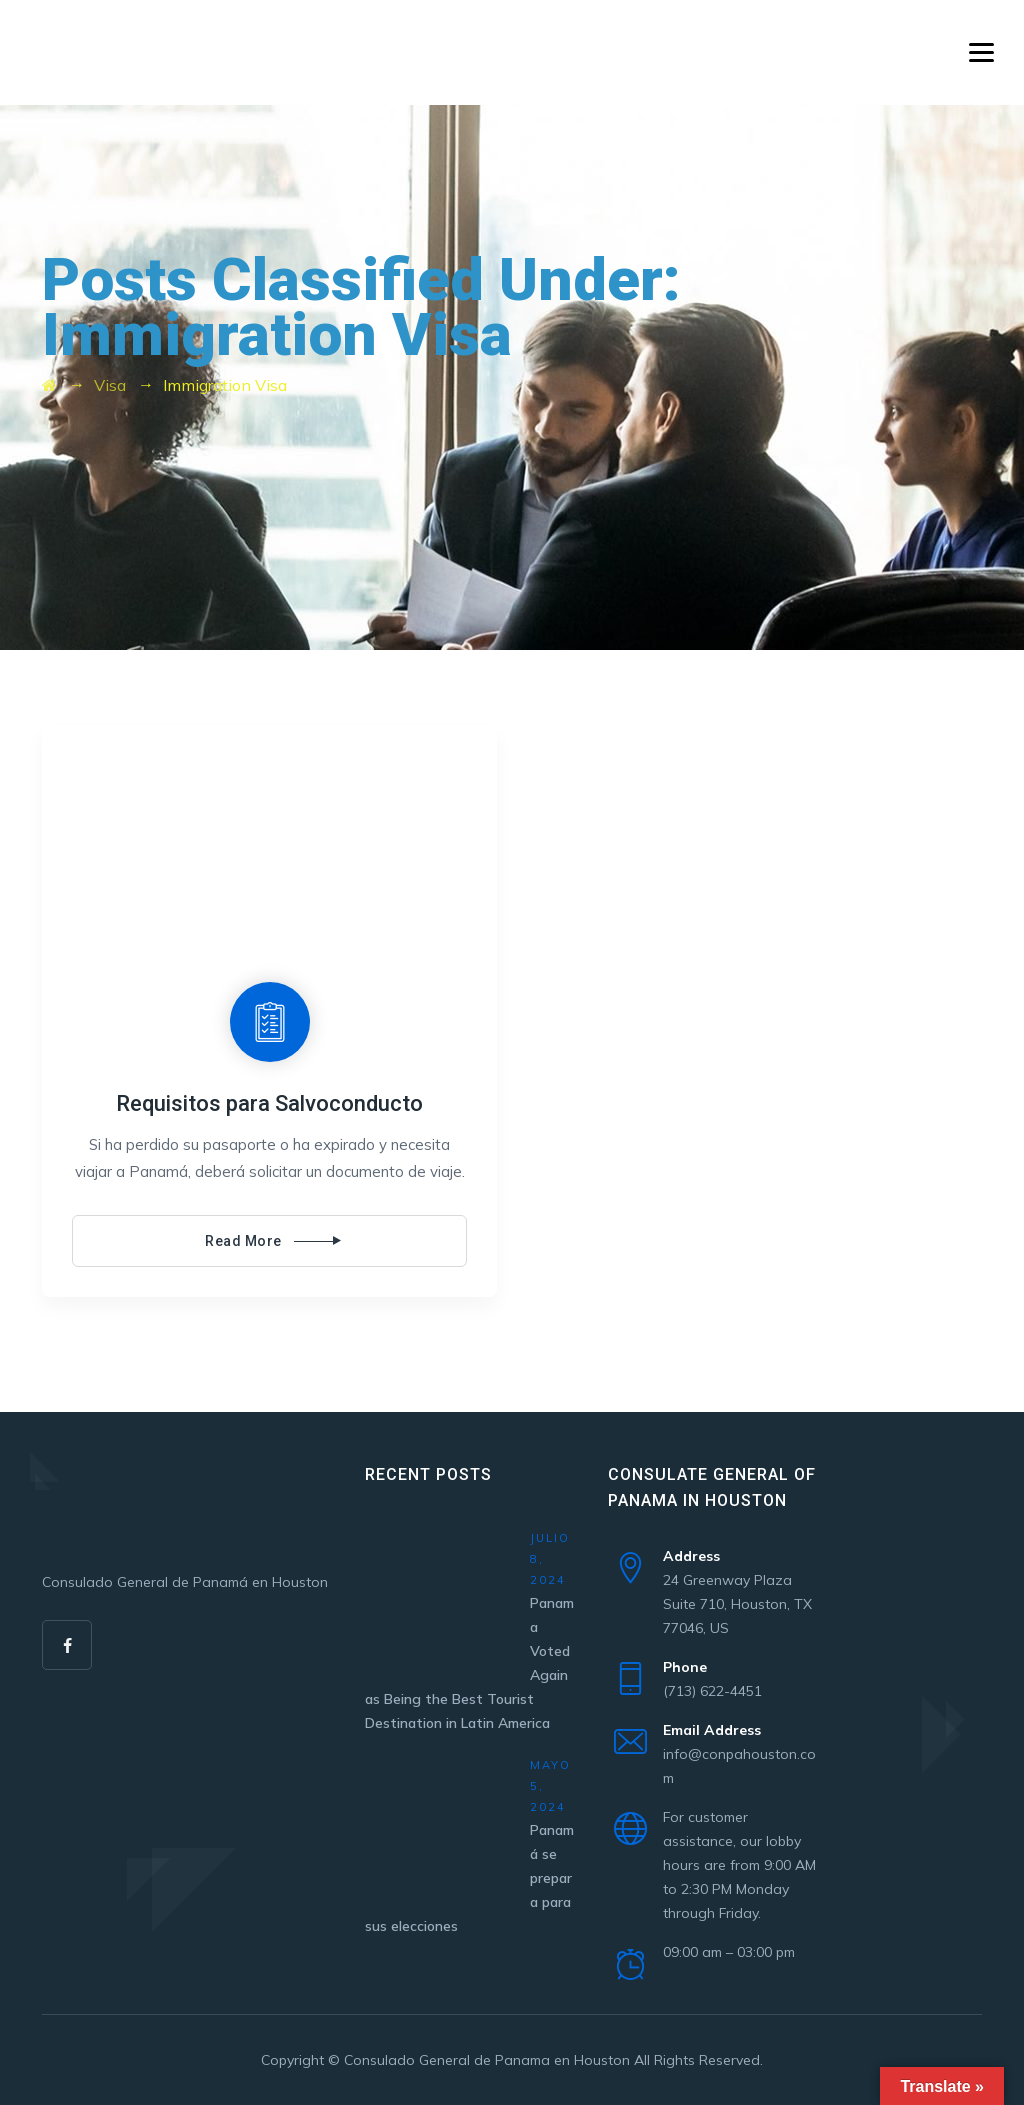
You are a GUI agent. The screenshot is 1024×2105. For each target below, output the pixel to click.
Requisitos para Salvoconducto (269, 1103)
